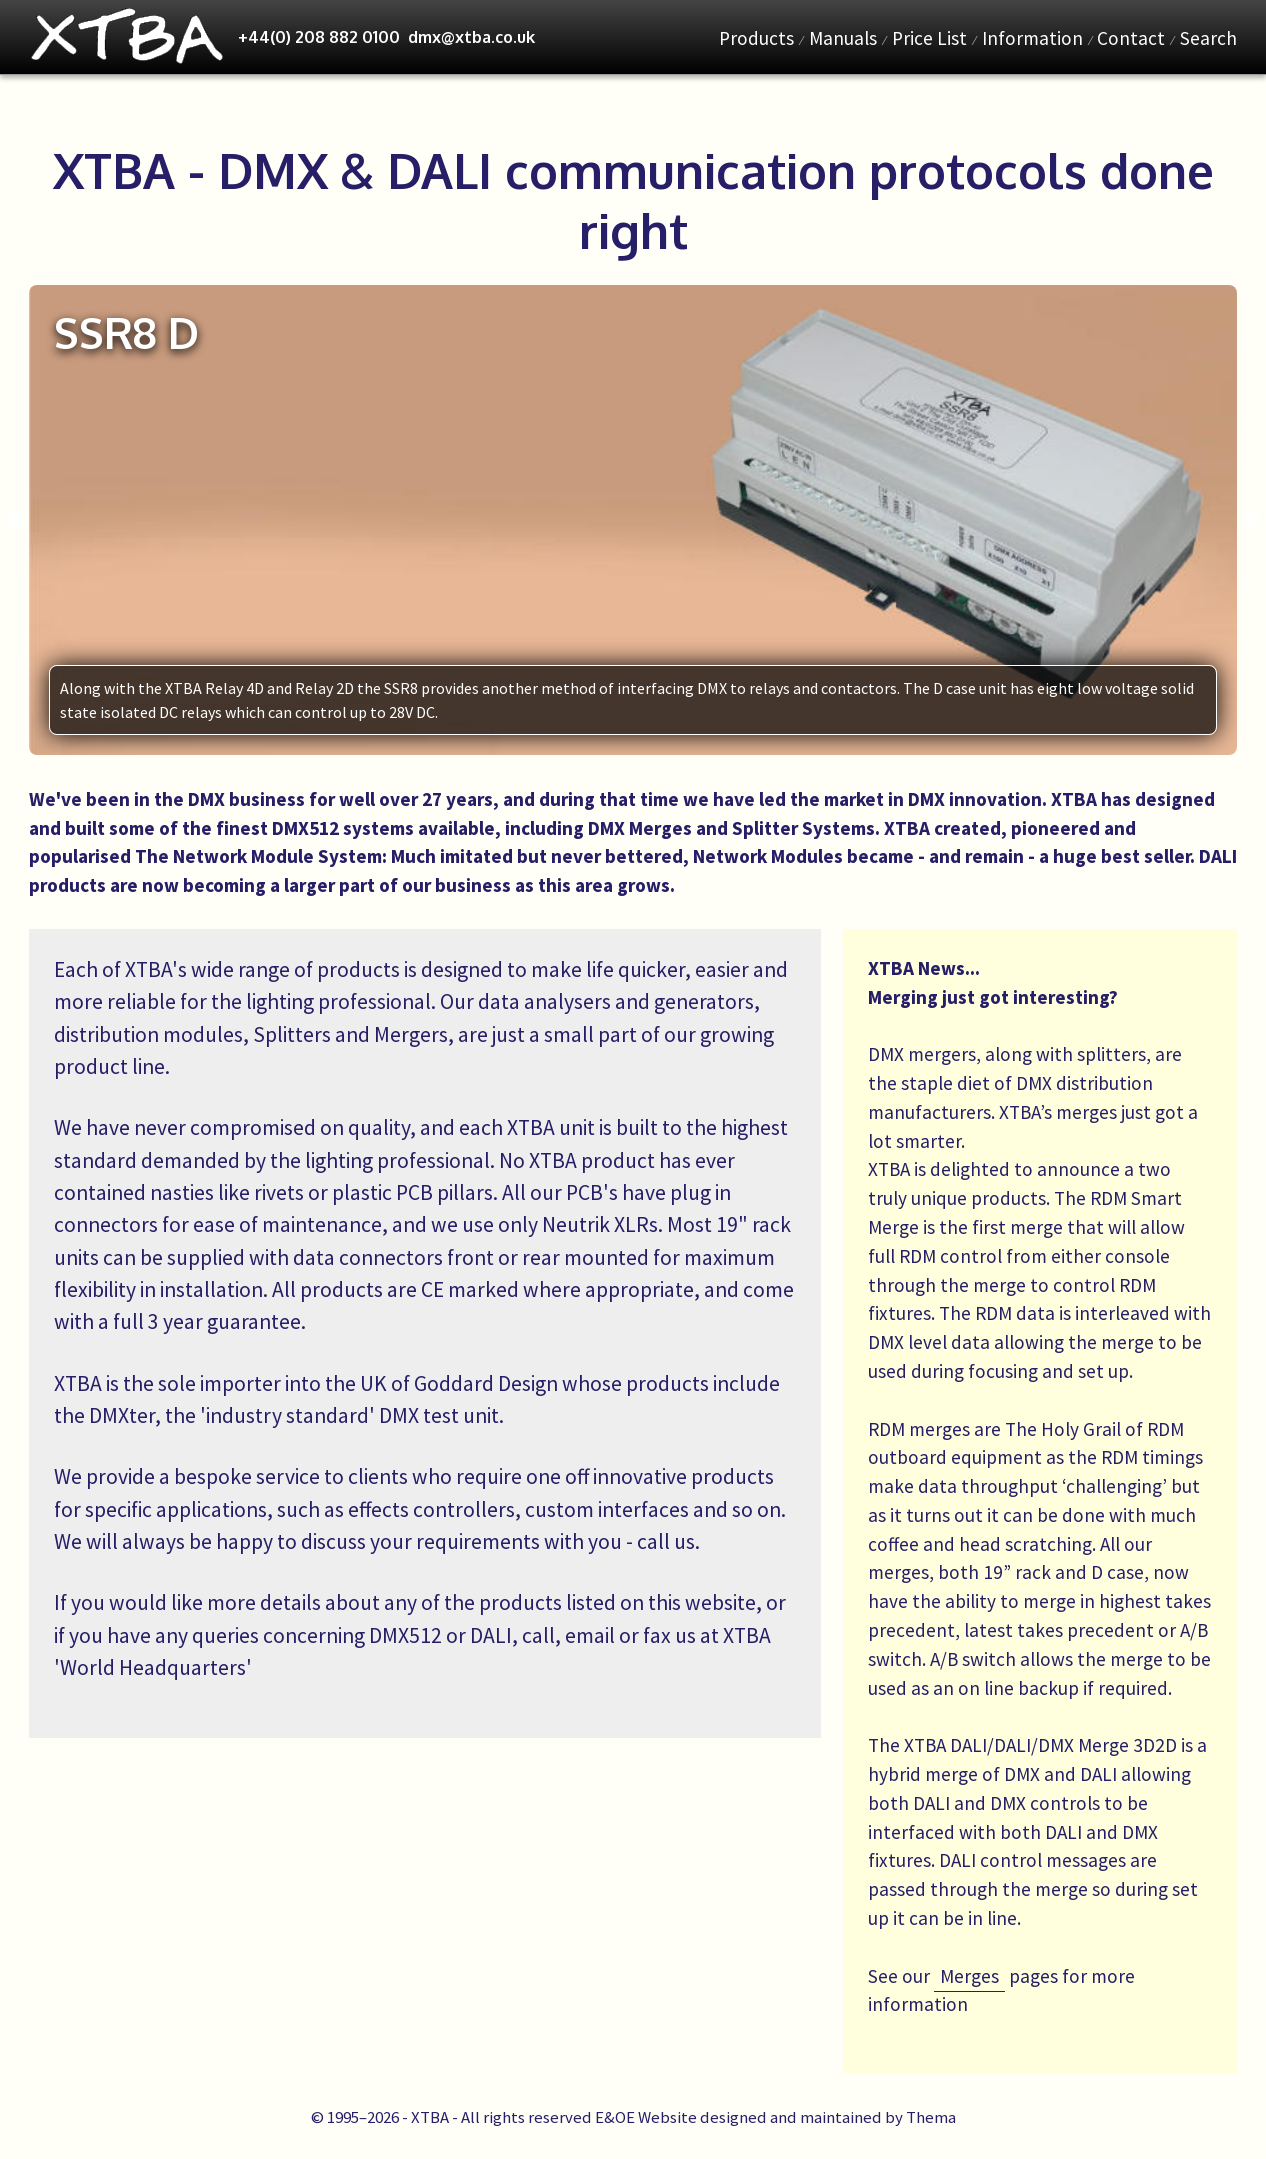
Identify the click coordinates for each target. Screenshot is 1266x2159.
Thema (931, 2117)
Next (1252, 520)
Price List (929, 38)
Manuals (843, 38)
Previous (14, 520)
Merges (969, 1976)
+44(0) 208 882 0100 (319, 37)
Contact (1131, 38)
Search (1208, 38)
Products (756, 38)
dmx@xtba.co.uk (471, 37)
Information (1032, 38)
